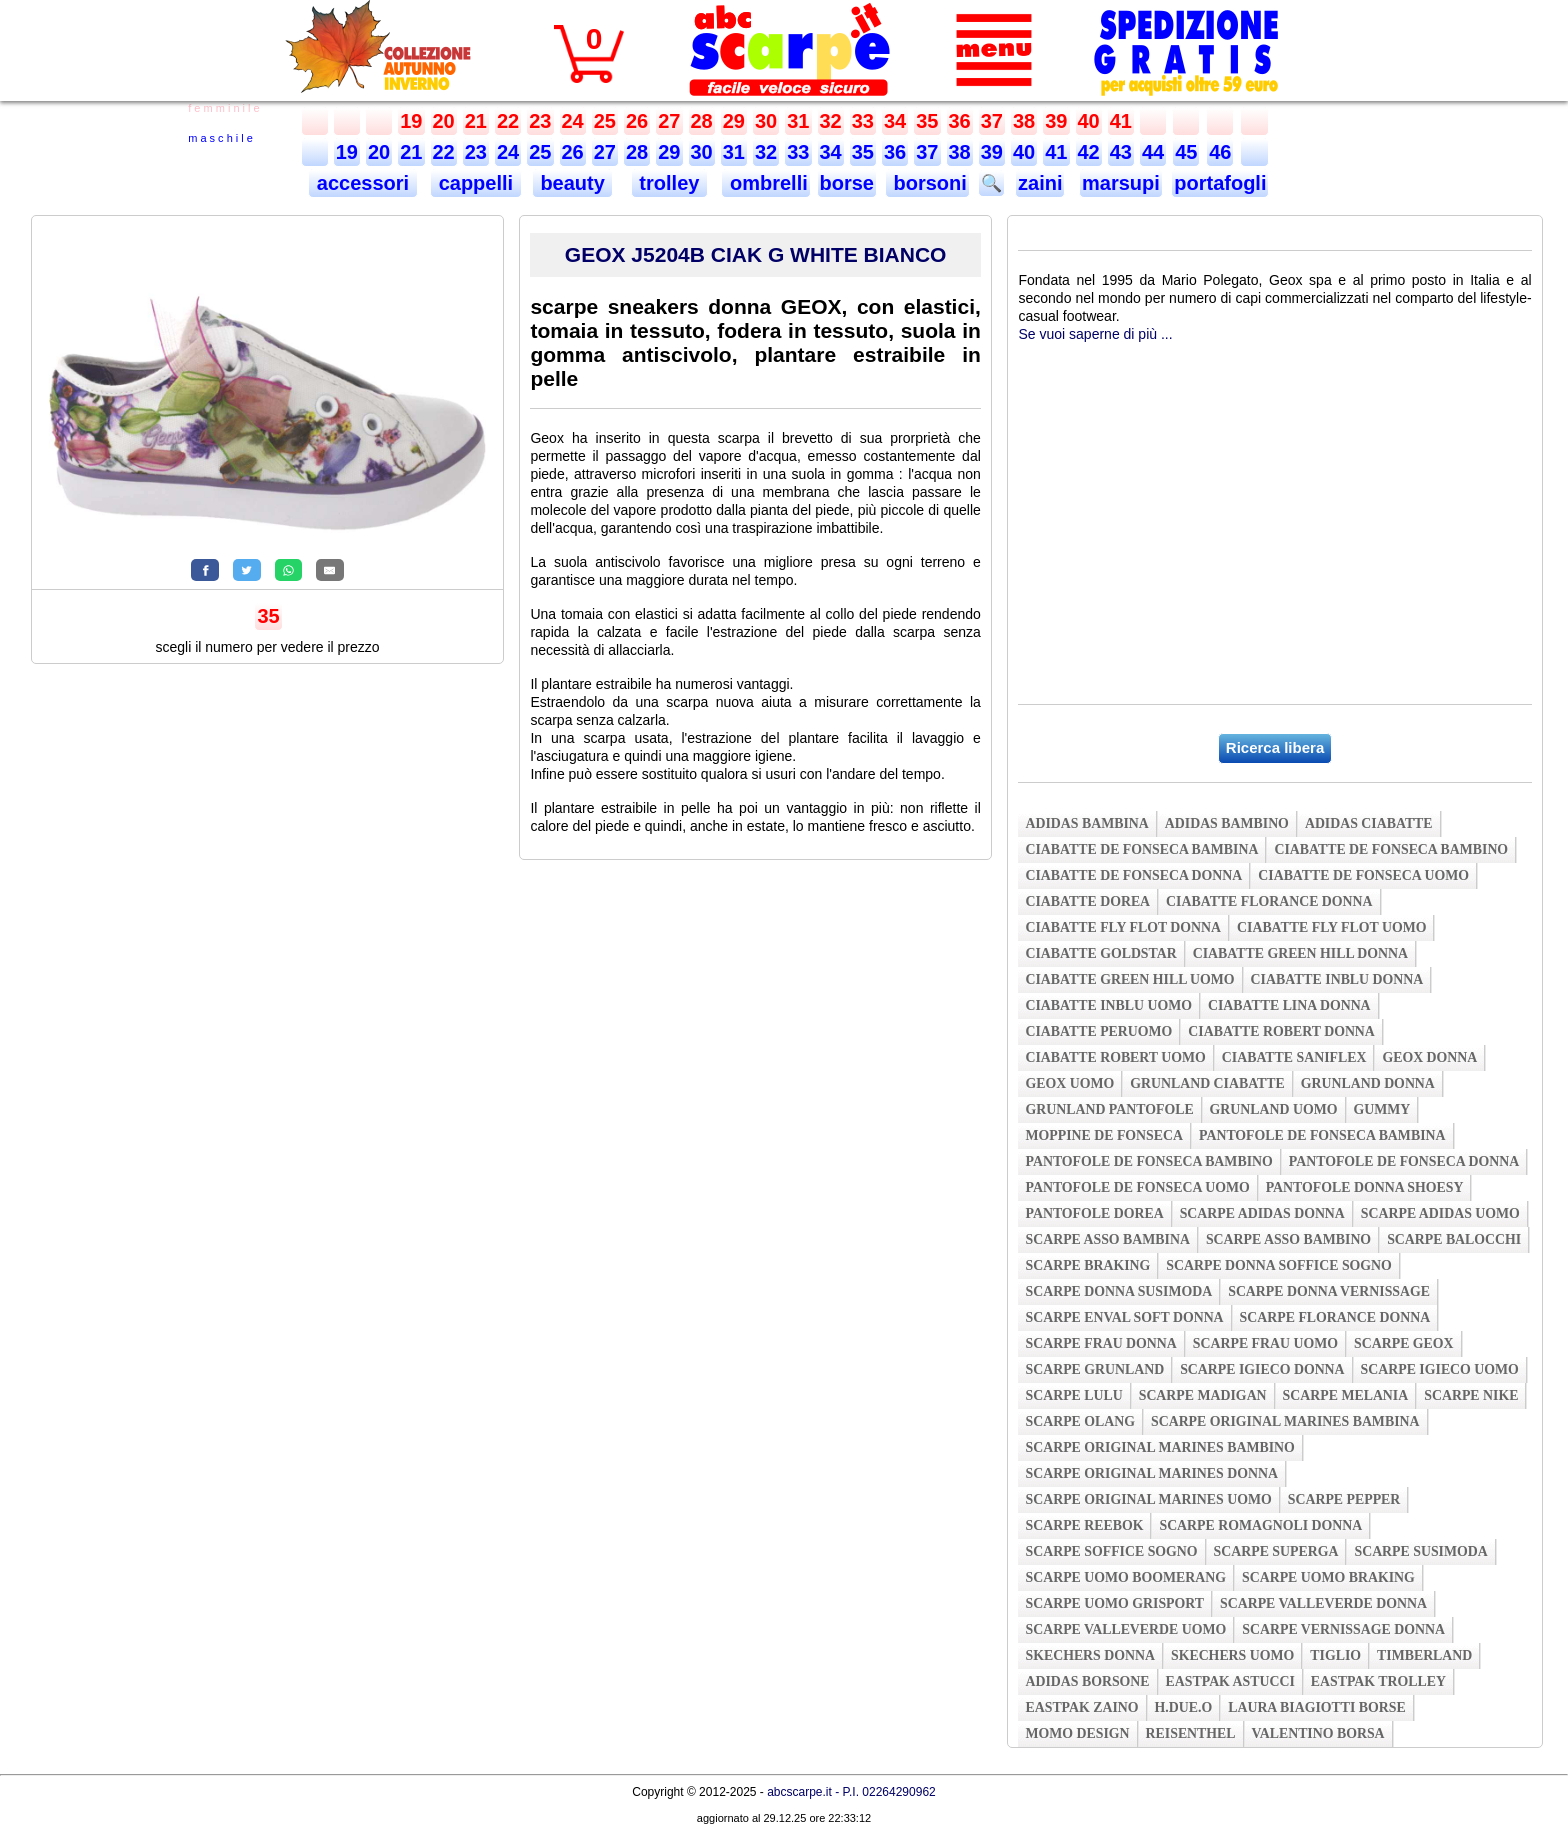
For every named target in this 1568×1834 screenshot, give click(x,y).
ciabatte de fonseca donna (1133, 875)
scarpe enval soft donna (1124, 1317)
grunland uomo (1274, 1109)
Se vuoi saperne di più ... (1095, 334)
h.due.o (1184, 1707)
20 (444, 121)
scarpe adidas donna (1262, 1213)
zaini (1040, 183)
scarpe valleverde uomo (1125, 1629)
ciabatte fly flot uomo (1331, 927)
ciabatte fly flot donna (1123, 927)
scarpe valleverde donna (1323, 1603)
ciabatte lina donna (1289, 1005)
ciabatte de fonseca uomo (1363, 875)
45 (1186, 152)
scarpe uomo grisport (1114, 1603)
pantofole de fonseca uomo (1137, 1187)
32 (831, 121)
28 (702, 121)
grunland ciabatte (1207, 1083)
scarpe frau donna (1100, 1343)
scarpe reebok (1084, 1525)
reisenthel (1191, 1733)
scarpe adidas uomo (1440, 1213)
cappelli (476, 183)
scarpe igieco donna (1262, 1369)
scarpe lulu (1073, 1395)
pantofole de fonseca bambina (1322, 1135)
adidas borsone (1087, 1681)
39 (1056, 121)
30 (766, 121)
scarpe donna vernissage (1329, 1291)
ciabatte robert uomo (1115, 1057)
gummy (1382, 1109)
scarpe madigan (1203, 1395)
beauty (573, 183)
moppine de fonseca (1104, 1135)
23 (540, 121)
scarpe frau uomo (1265, 1343)
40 (1089, 121)
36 (960, 121)
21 (476, 121)
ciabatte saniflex (1294, 1057)
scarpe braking (1087, 1265)
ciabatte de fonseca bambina (1141, 849)
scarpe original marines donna (1151, 1473)
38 (1024, 121)
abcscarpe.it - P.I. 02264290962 (851, 1792)
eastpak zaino (1081, 1707)
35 (927, 121)
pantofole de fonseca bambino (1148, 1161)
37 (992, 121)
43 (1121, 152)
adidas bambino (1227, 823)
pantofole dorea (1094, 1213)
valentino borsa (1318, 1733)
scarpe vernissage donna (1343, 1629)
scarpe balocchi (1454, 1239)
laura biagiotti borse (1317, 1707)
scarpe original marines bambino (1159, 1447)
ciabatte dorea (1087, 901)
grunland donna (1368, 1083)
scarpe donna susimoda (1118, 1291)
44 (1153, 152)
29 (734, 121)
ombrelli (765, 183)
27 (669, 121)
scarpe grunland (1094, 1369)
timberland (1424, 1655)
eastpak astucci (1230, 1681)
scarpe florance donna (1335, 1317)
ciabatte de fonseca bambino (1391, 849)
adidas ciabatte (1369, 823)
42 (1089, 152)
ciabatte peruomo (1098, 1031)
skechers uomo (1232, 1655)
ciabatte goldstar (1100, 953)
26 (637, 121)
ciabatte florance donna (1269, 901)
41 (1121, 121)
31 (798, 121)
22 (508, 121)
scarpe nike (1471, 1395)
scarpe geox (1404, 1343)
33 (863, 121)
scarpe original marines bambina (1285, 1421)
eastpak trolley (1378, 1681)
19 (411, 121)
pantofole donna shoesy (1365, 1187)
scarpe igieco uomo (1440, 1369)
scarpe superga (1276, 1551)
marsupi (1121, 183)
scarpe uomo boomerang (1125, 1577)
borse (847, 183)
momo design (1077, 1733)
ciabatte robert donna (1281, 1031)
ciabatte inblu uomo (1108, 1005)
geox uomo (1069, 1083)
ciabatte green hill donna (1300, 953)
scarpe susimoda (1420, 1551)
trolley (669, 183)
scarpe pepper (1344, 1499)
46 (1220, 152)
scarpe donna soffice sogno (1279, 1265)
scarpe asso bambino (1288, 1239)
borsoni (927, 183)
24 (573, 121)
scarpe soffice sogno (1111, 1551)
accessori (362, 183)
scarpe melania (1346, 1395)
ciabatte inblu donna (1337, 979)
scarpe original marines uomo (1148, 1499)
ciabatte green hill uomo (1129, 979)
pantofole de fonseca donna (1404, 1161)
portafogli (1220, 183)
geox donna (1429, 1057)
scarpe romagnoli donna (1260, 1525)
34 (895, 121)
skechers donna (1089, 1655)
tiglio (1335, 1655)
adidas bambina (1086, 823)
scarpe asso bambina (1107, 1239)
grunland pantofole (1109, 1109)
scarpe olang (1079, 1421)
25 (605, 121)
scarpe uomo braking (1328, 1577)
